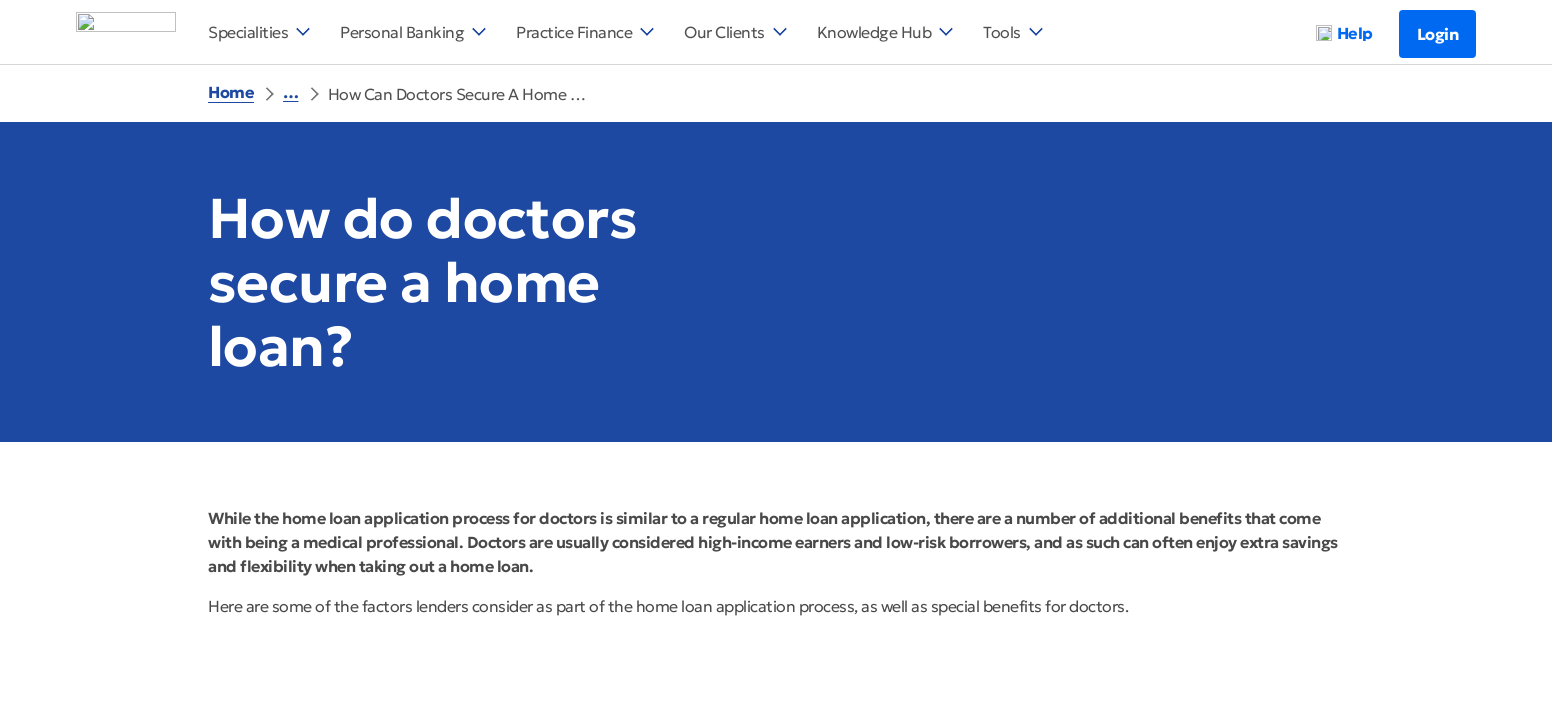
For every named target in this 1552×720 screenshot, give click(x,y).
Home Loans (495, 92)
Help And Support (351, 92)
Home (231, 92)
